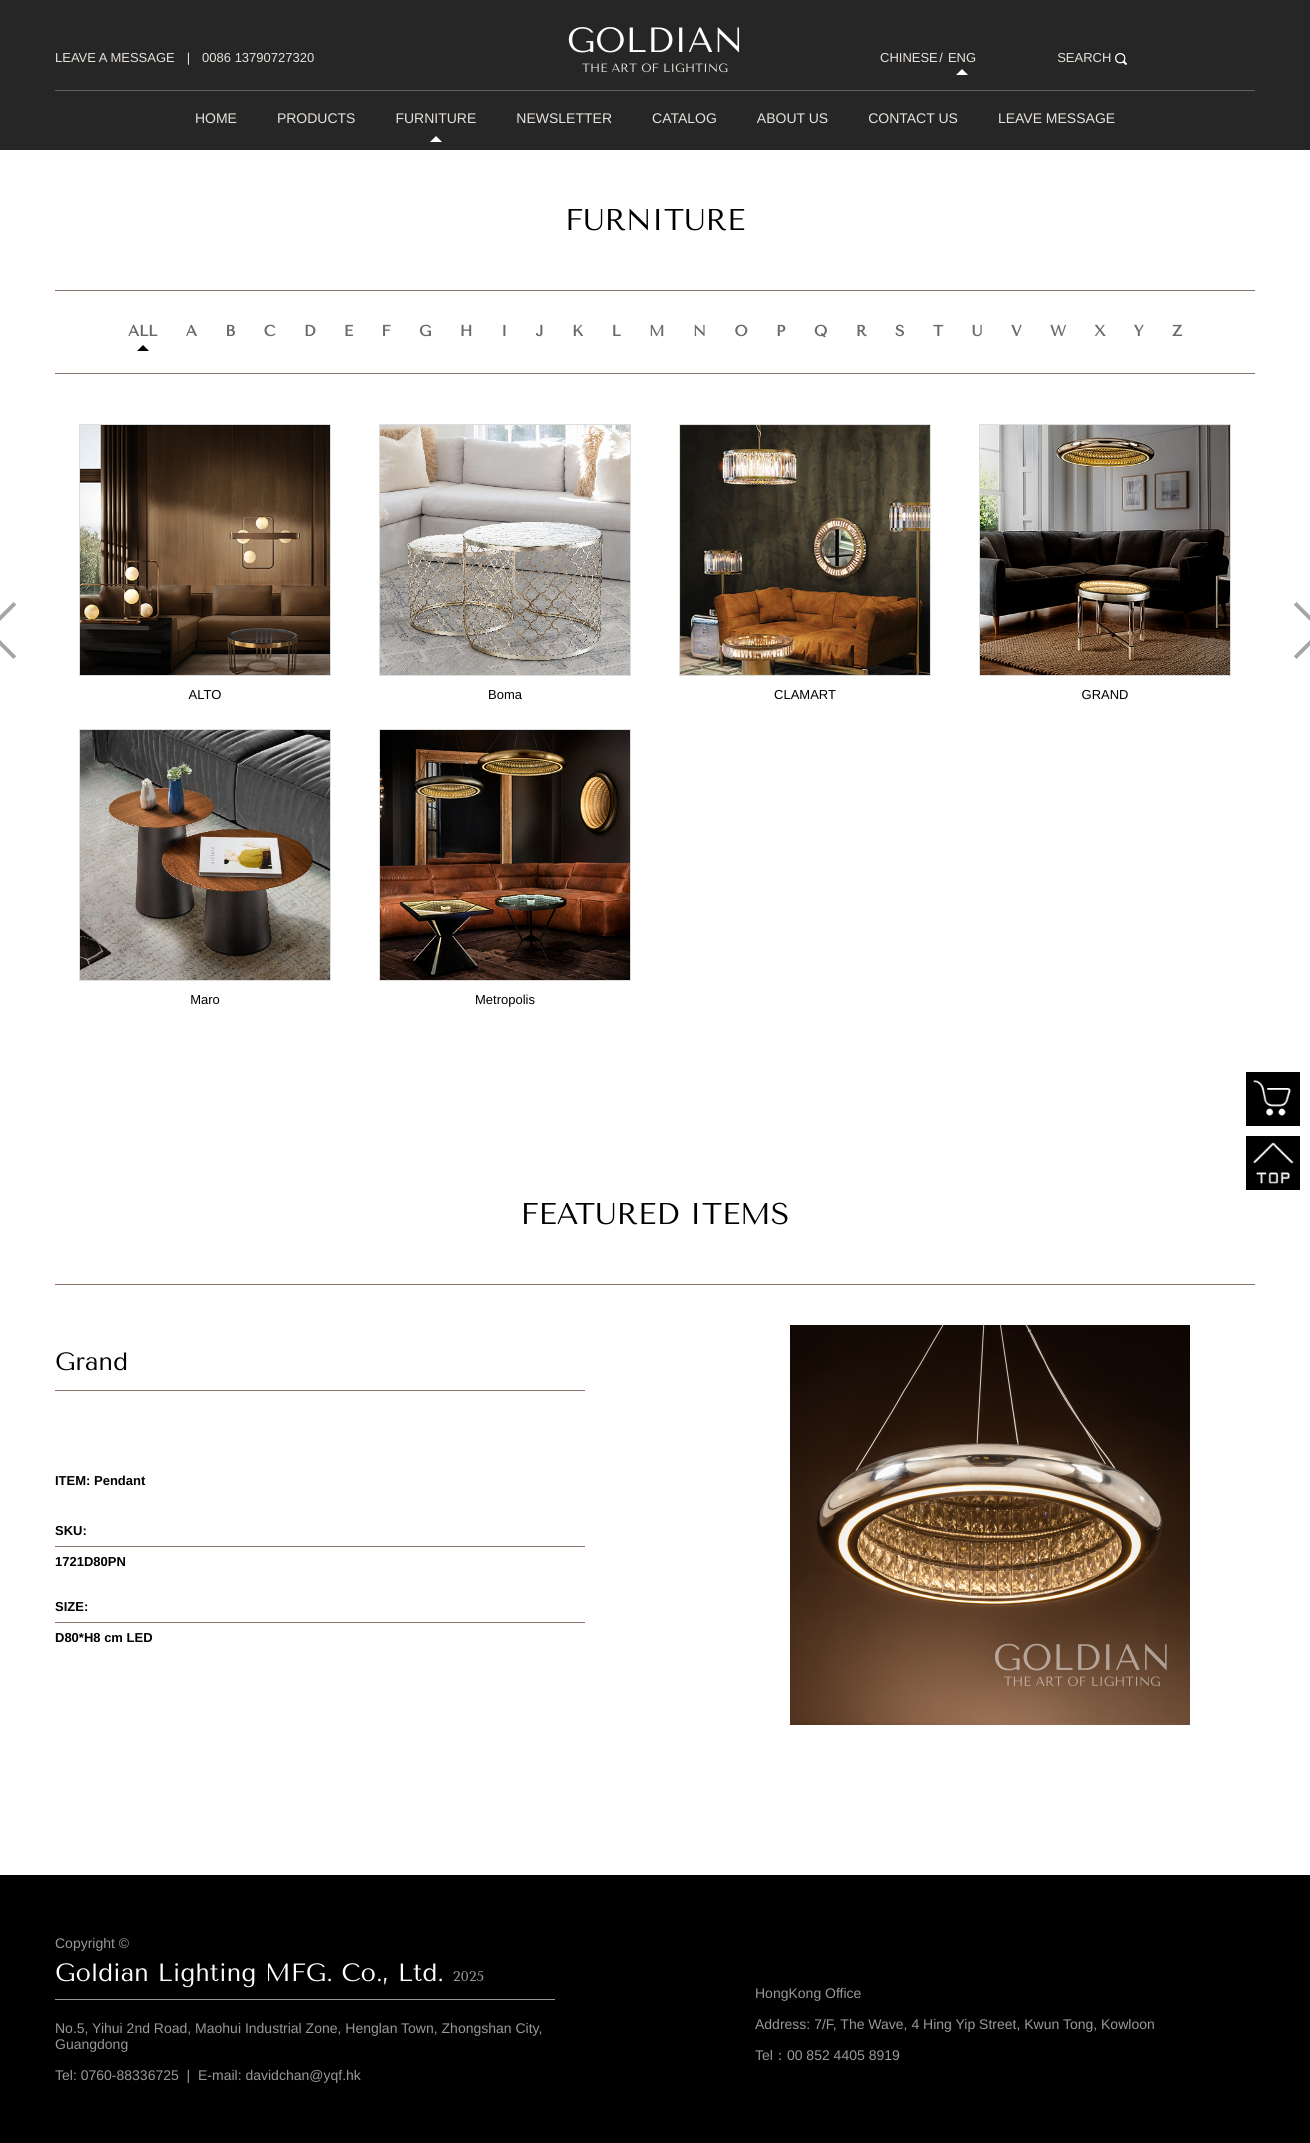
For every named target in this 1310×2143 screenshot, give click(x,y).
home (216, 118)
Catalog (684, 118)
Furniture (435, 118)
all (142, 331)
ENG (962, 57)
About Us (792, 118)
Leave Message (1056, 118)
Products (316, 118)
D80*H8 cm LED (104, 1637)
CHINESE (909, 57)
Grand (91, 1362)
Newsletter (564, 118)
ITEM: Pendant (100, 1480)
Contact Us (913, 118)
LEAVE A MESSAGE (115, 57)
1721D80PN (90, 1561)
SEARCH (1092, 57)
